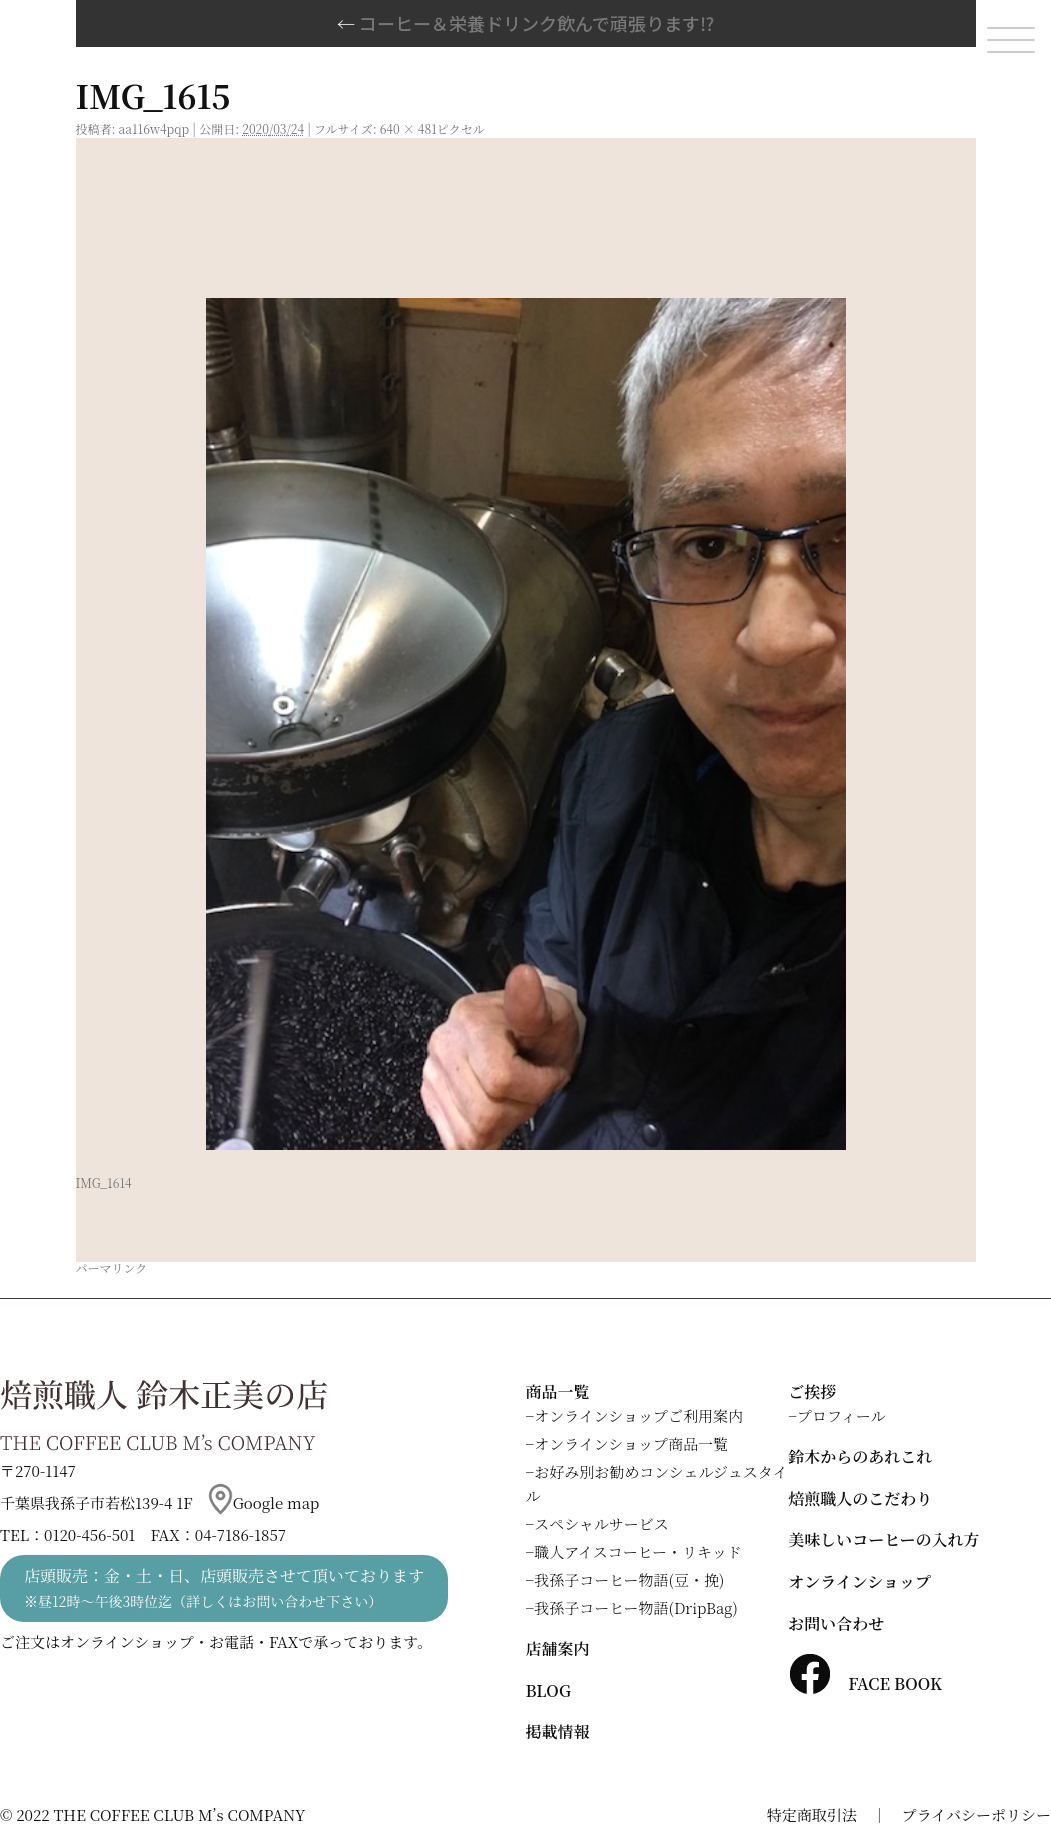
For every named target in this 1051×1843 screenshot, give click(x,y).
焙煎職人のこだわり (860, 1498)
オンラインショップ (859, 1581)
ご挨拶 (812, 1391)
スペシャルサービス (601, 1523)
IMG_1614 (104, 1182)
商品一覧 (558, 1391)
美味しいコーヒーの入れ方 (883, 1539)
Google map (264, 1502)
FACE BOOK (865, 1683)
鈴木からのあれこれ (860, 1456)
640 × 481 (408, 128)
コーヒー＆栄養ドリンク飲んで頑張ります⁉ (525, 23)
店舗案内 (558, 1648)
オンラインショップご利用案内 (638, 1415)
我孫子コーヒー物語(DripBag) (636, 1607)
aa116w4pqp (154, 128)
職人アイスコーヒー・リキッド (638, 1551)
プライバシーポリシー (976, 1814)
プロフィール (841, 1415)
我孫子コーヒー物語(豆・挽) (629, 1579)
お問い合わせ (836, 1623)
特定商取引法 (812, 1814)
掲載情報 (558, 1731)
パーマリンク (112, 1267)
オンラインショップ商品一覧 (631, 1443)
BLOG (548, 1690)
